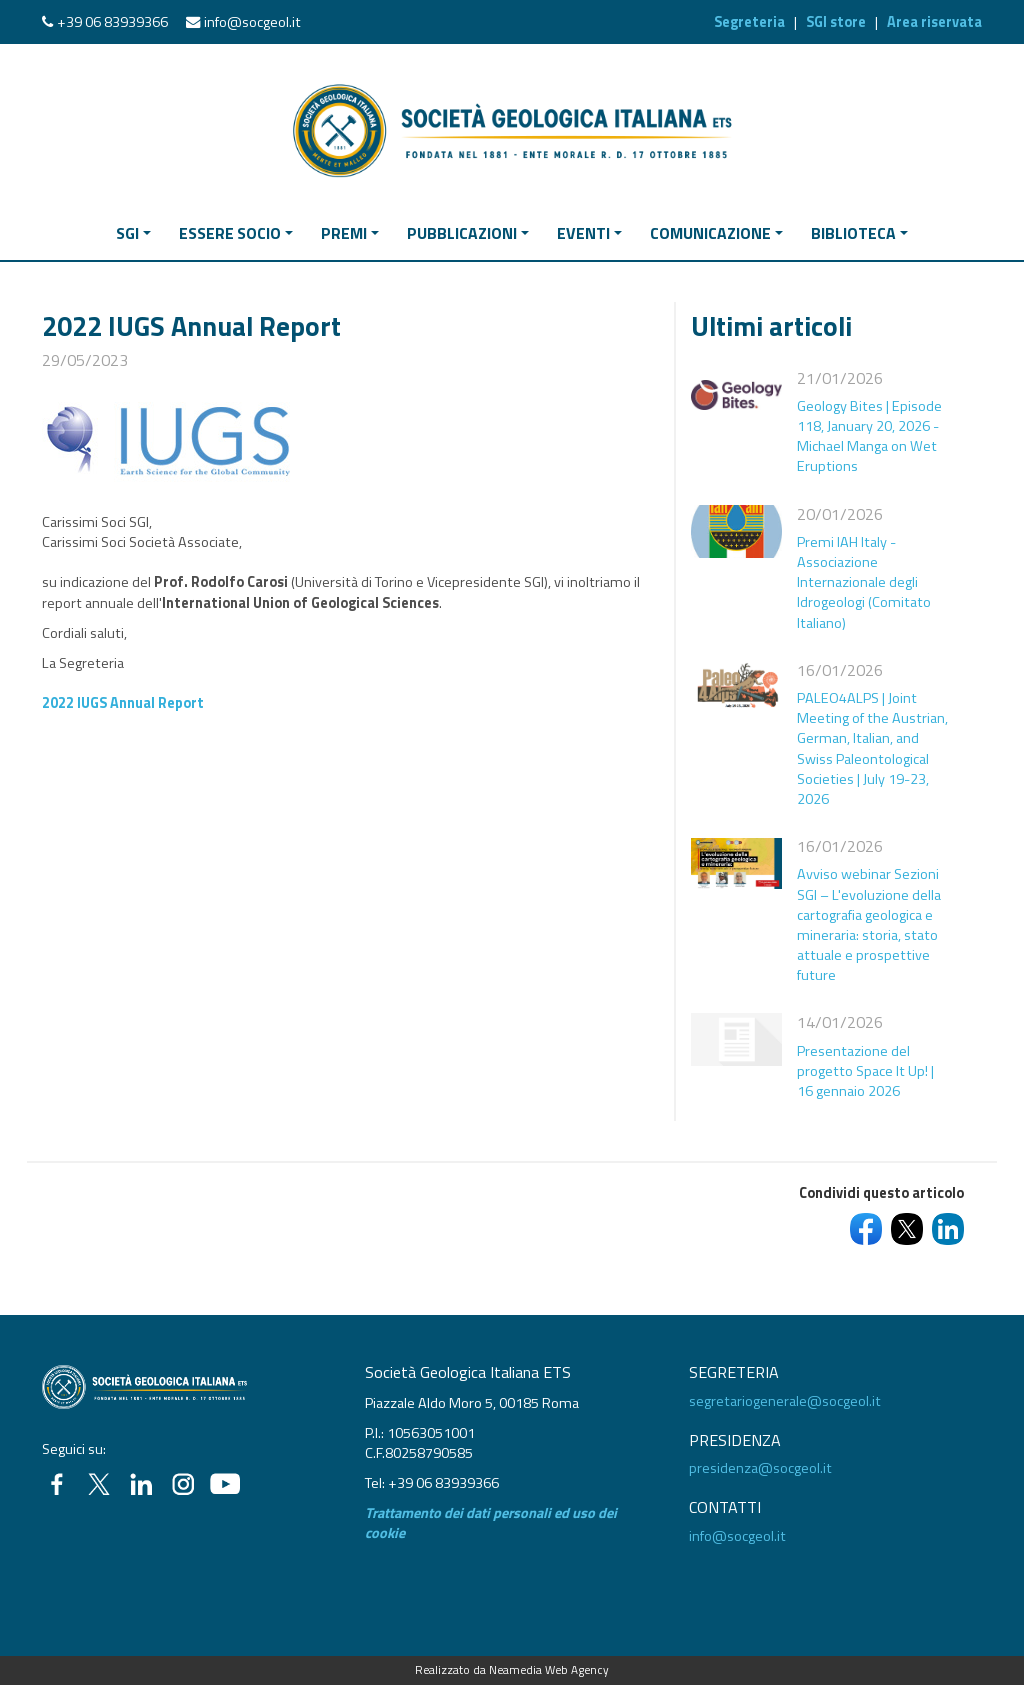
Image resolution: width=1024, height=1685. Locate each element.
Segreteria (749, 22)
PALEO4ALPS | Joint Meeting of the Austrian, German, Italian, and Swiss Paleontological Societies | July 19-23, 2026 (872, 748)
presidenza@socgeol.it (760, 1468)
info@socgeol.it (252, 22)
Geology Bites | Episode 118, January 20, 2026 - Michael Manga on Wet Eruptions (869, 436)
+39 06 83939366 (112, 22)
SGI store (836, 22)
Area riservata (934, 22)
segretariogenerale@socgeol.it (785, 1401)
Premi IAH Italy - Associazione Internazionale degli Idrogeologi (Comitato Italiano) (864, 582)
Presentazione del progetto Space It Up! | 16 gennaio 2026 (865, 1071)
